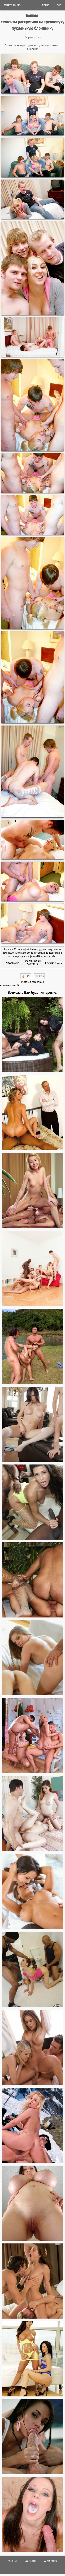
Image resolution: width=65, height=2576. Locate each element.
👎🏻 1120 (39, 976)
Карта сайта (50, 2561)
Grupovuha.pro (12, 5)
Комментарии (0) (11, 985)
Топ (59, 5)
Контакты (30, 2561)
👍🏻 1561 (25, 976)
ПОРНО (45, 5)
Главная (12, 2561)
